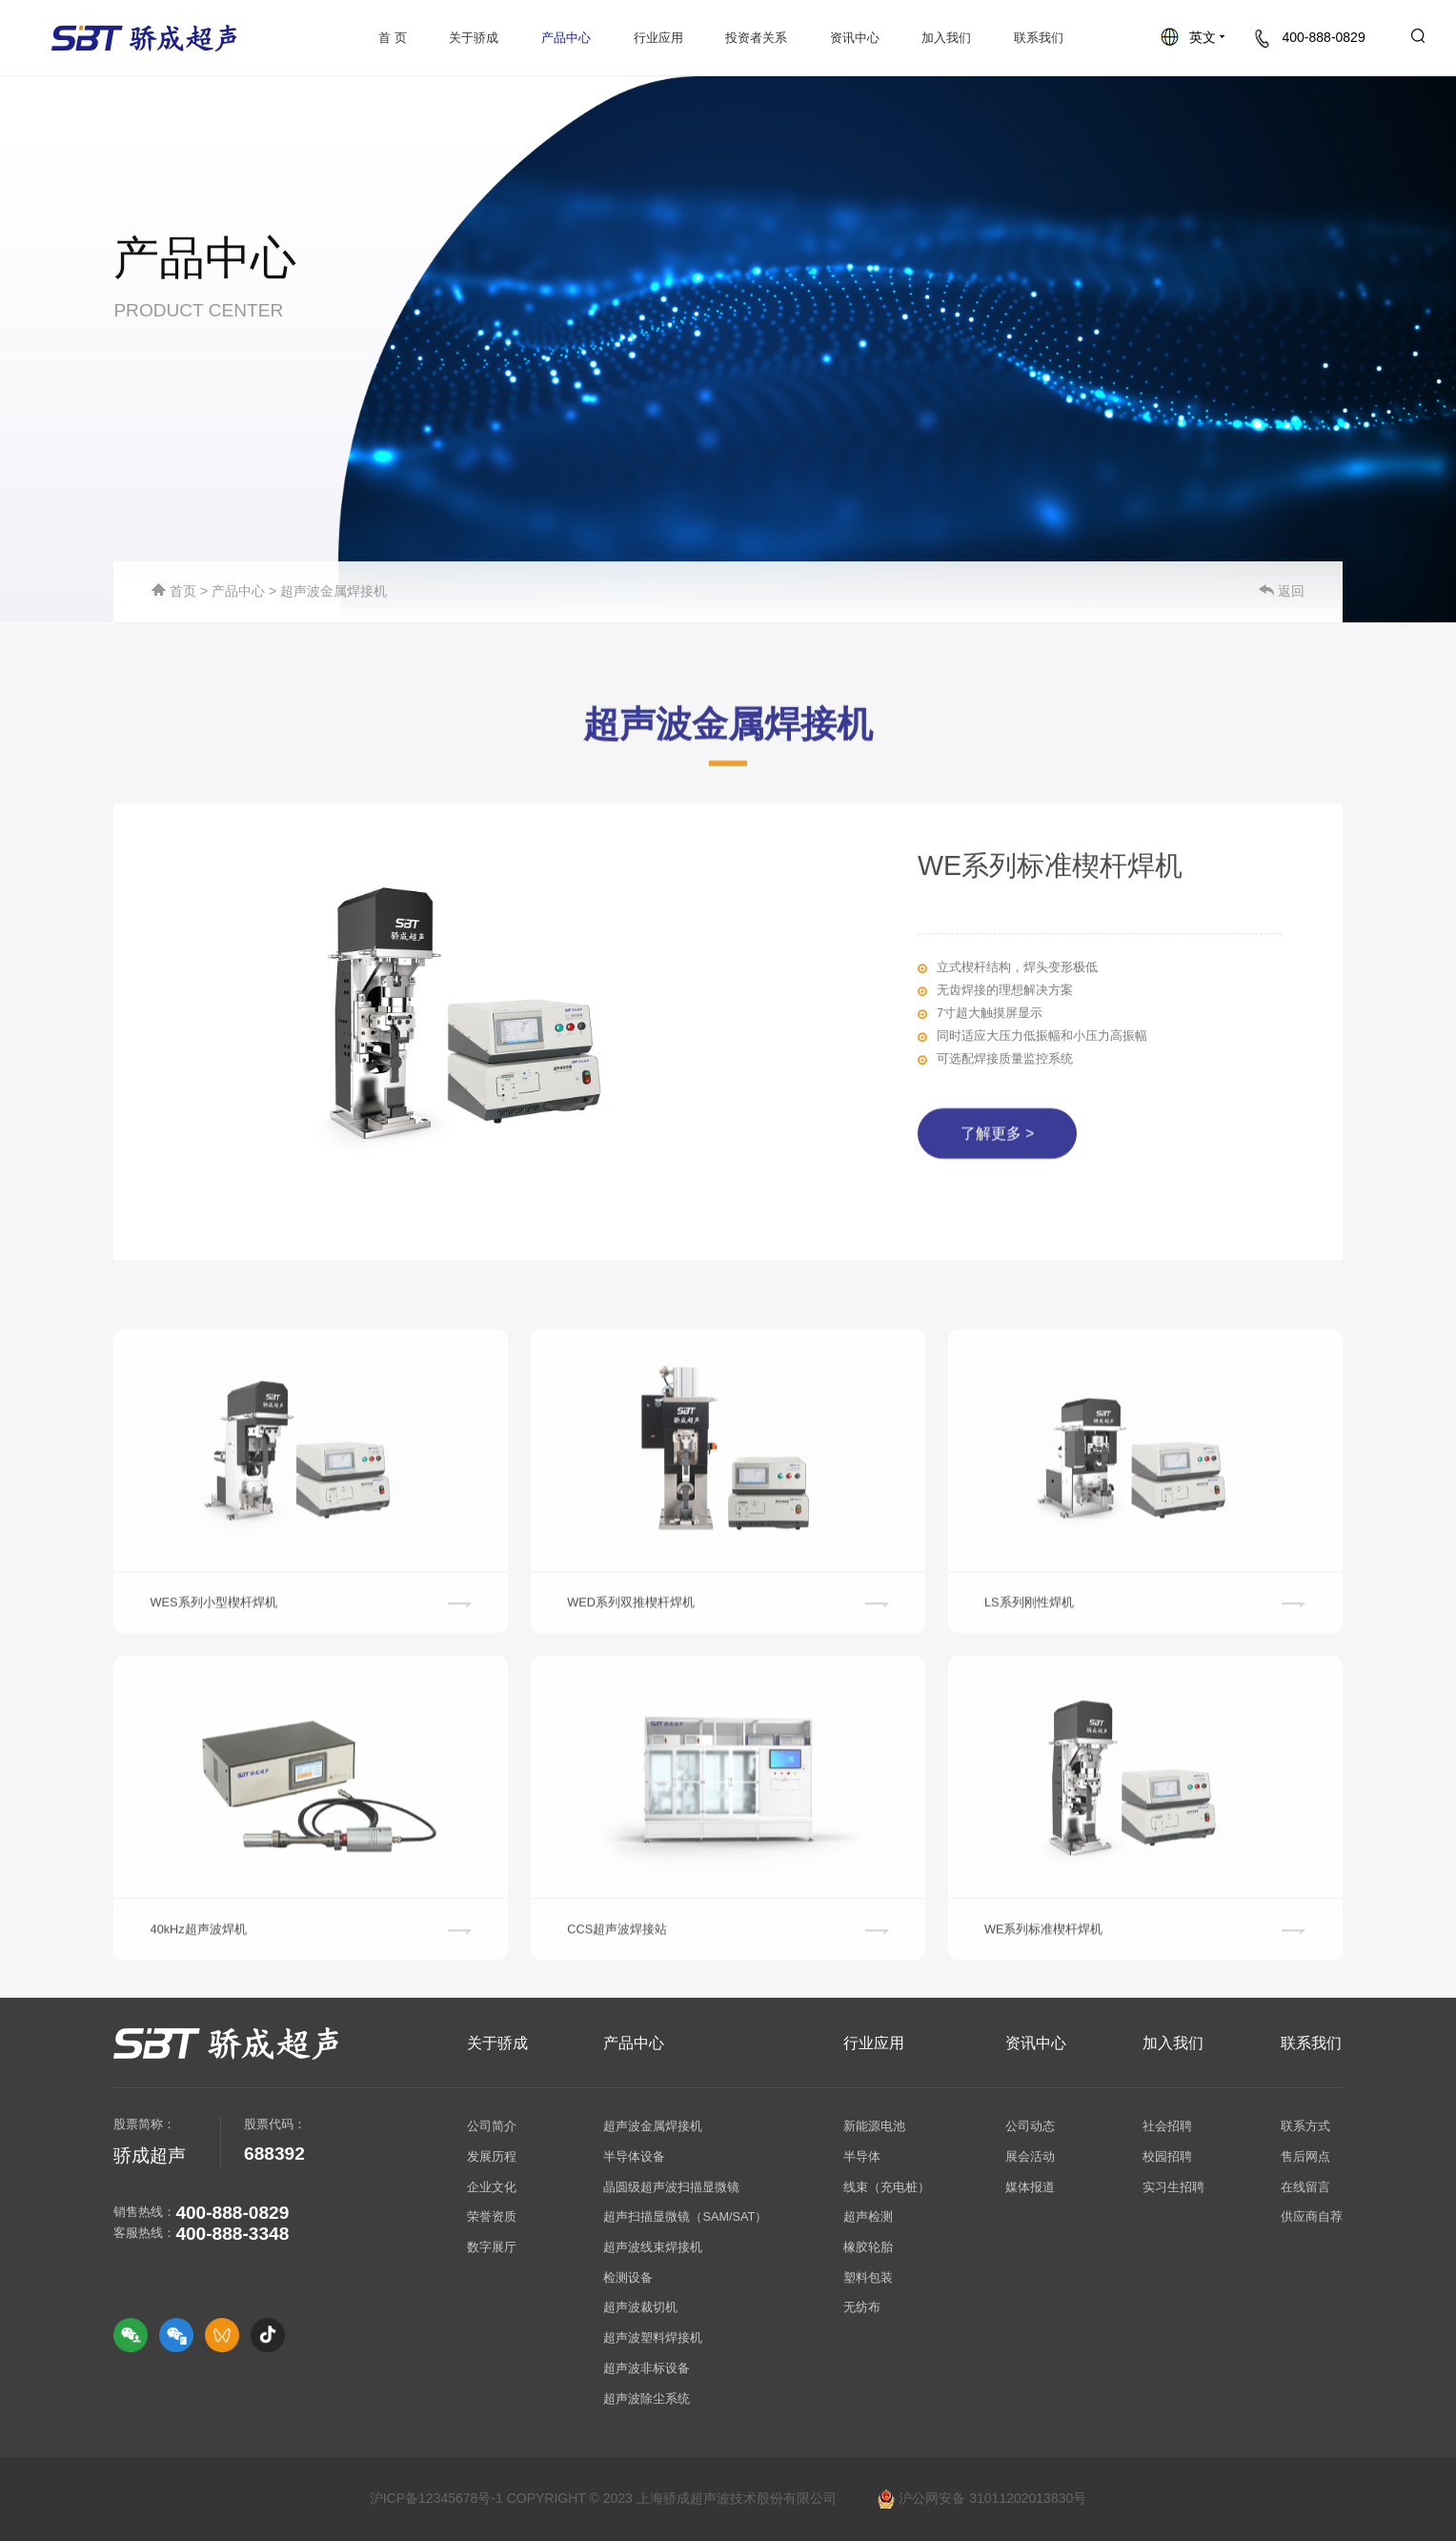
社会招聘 (1167, 2126)
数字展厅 (491, 2247)
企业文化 (491, 2187)
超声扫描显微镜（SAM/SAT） (685, 2216)
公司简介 (491, 2126)
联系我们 (1038, 37)
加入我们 (946, 37)
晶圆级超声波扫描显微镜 (671, 2187)
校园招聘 (1167, 2156)
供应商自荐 (1312, 2216)
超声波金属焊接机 (333, 592)
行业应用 (658, 37)
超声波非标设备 (646, 2368)
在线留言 (1305, 2187)
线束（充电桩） (886, 2187)
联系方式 (1305, 2126)
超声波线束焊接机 (652, 2247)
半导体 (861, 2156)
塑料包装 (868, 2277)
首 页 (392, 37)
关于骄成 (473, 37)
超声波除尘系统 (646, 2398)
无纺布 (861, 2307)
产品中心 (566, 37)
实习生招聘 (1173, 2187)
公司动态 (1030, 2126)
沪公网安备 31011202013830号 (982, 2498)
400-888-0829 (1309, 37)
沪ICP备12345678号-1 (436, 2498)
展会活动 (1030, 2156)
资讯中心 (855, 37)
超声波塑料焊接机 (652, 2337)
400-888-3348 (232, 2234)
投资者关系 (756, 37)
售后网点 (1305, 2156)
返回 (1281, 592)
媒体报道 (1030, 2187)
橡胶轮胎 (868, 2247)
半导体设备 (634, 2156)
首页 (176, 592)
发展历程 (491, 2156)
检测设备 (628, 2277)
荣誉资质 (491, 2216)
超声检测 (868, 2216)
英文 (1193, 37)
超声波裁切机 (640, 2307)
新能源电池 (874, 2126)
